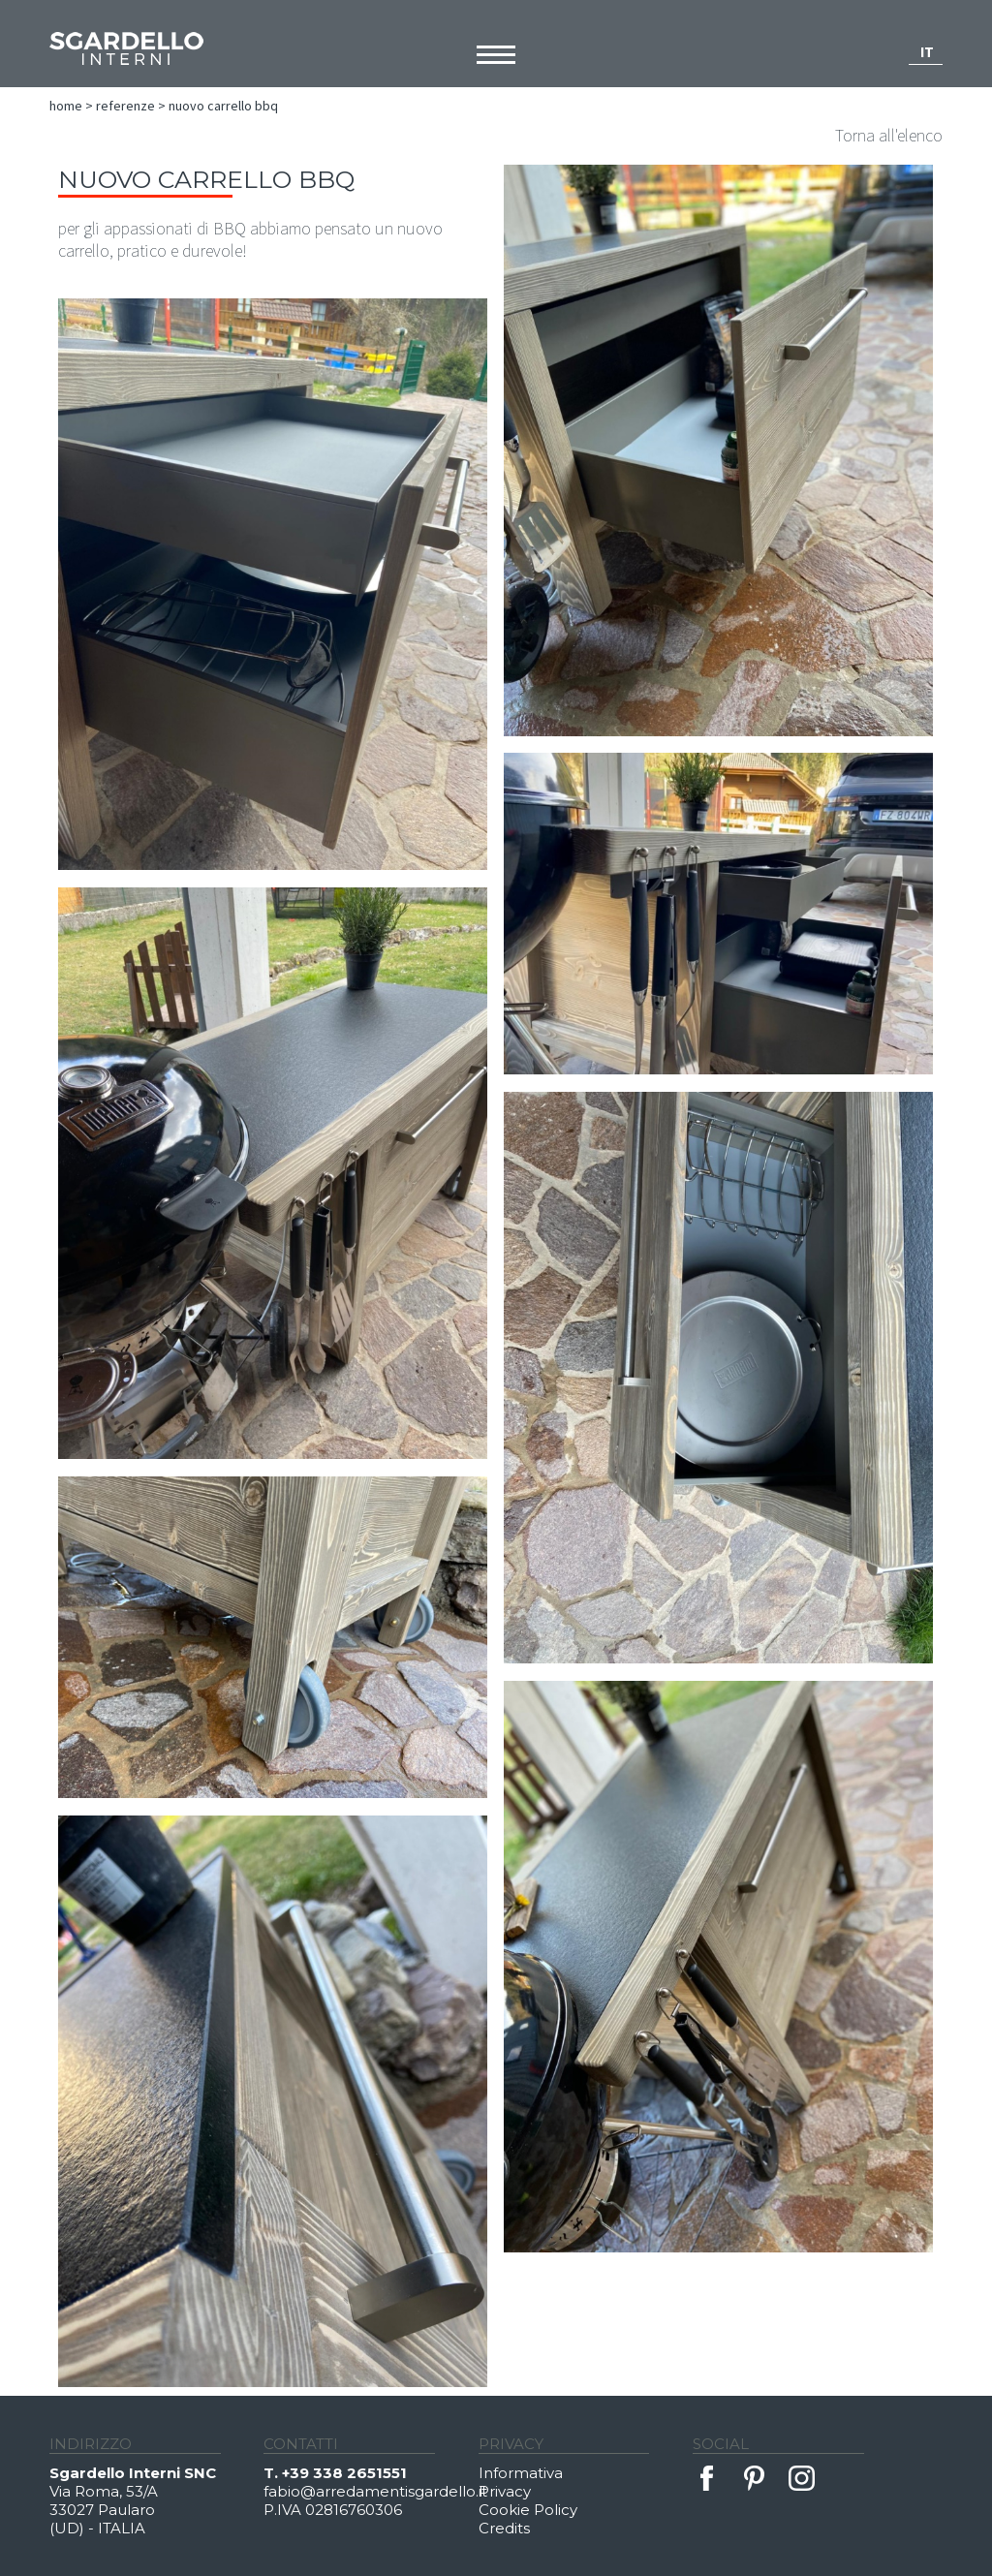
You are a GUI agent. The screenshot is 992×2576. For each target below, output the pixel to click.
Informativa (521, 2473)
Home (65, 105)
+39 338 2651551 (344, 2473)
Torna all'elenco (889, 135)
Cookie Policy (528, 2509)
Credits (504, 2528)
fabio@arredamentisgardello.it (371, 2491)
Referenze (125, 105)
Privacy (505, 2491)
